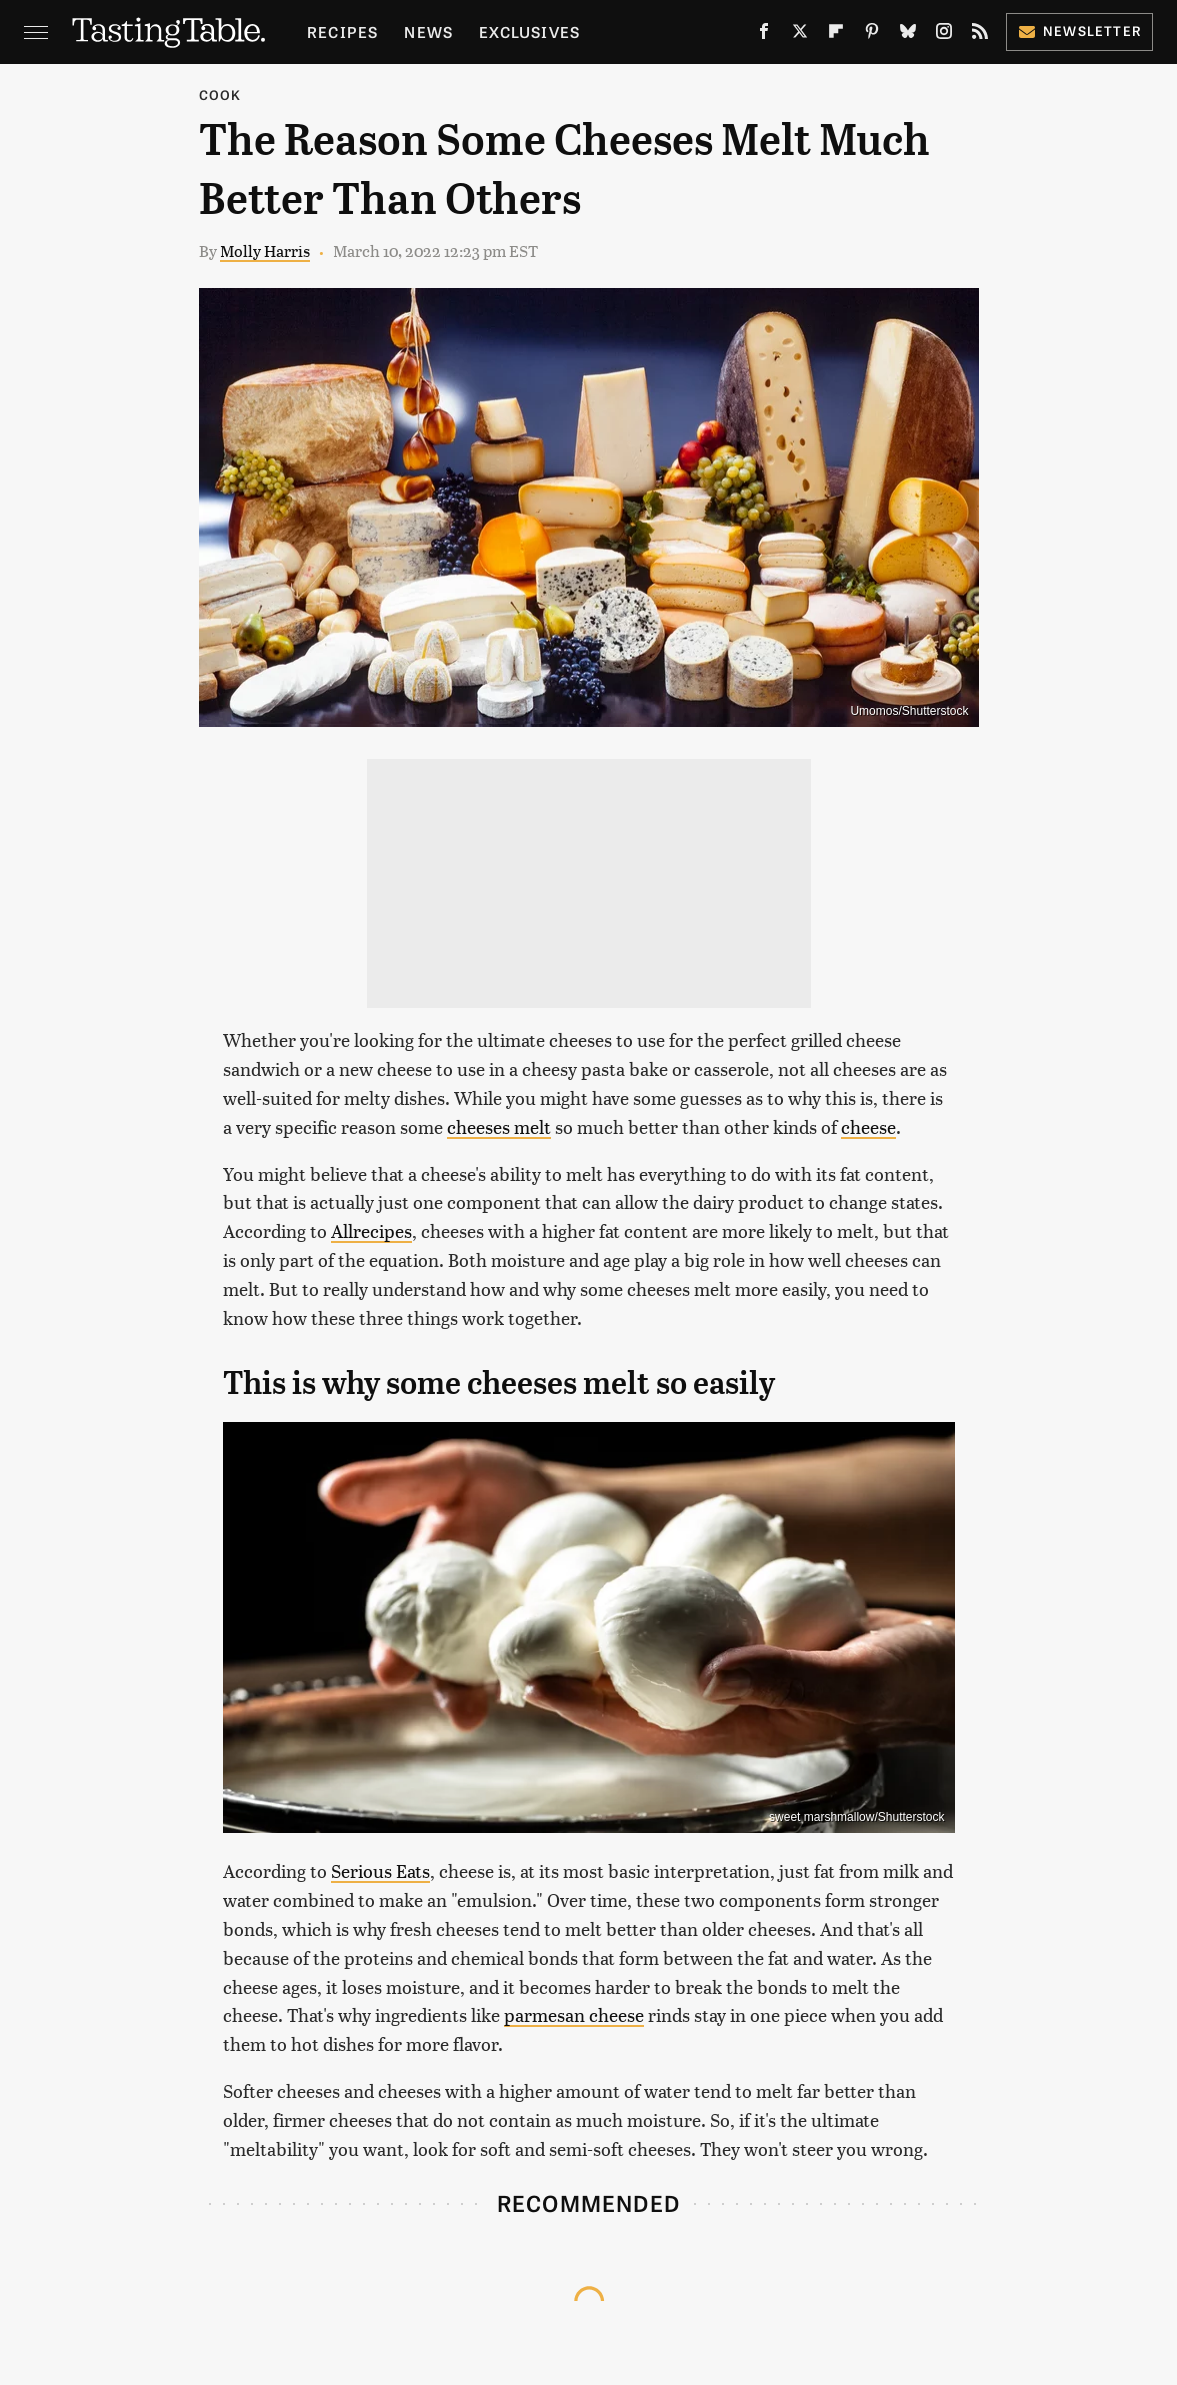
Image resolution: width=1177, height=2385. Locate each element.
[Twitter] (800, 35)
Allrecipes (371, 1230)
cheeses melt (499, 1126)
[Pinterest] (872, 35)
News (428, 31)
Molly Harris (265, 250)
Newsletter (1079, 30)
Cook (220, 94)
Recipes (342, 31)
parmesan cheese (574, 2014)
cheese (868, 1126)
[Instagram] (944, 35)
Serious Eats (380, 1870)
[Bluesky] (908, 35)
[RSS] (980, 35)
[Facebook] (764, 35)
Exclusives (529, 31)
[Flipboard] (836, 35)
